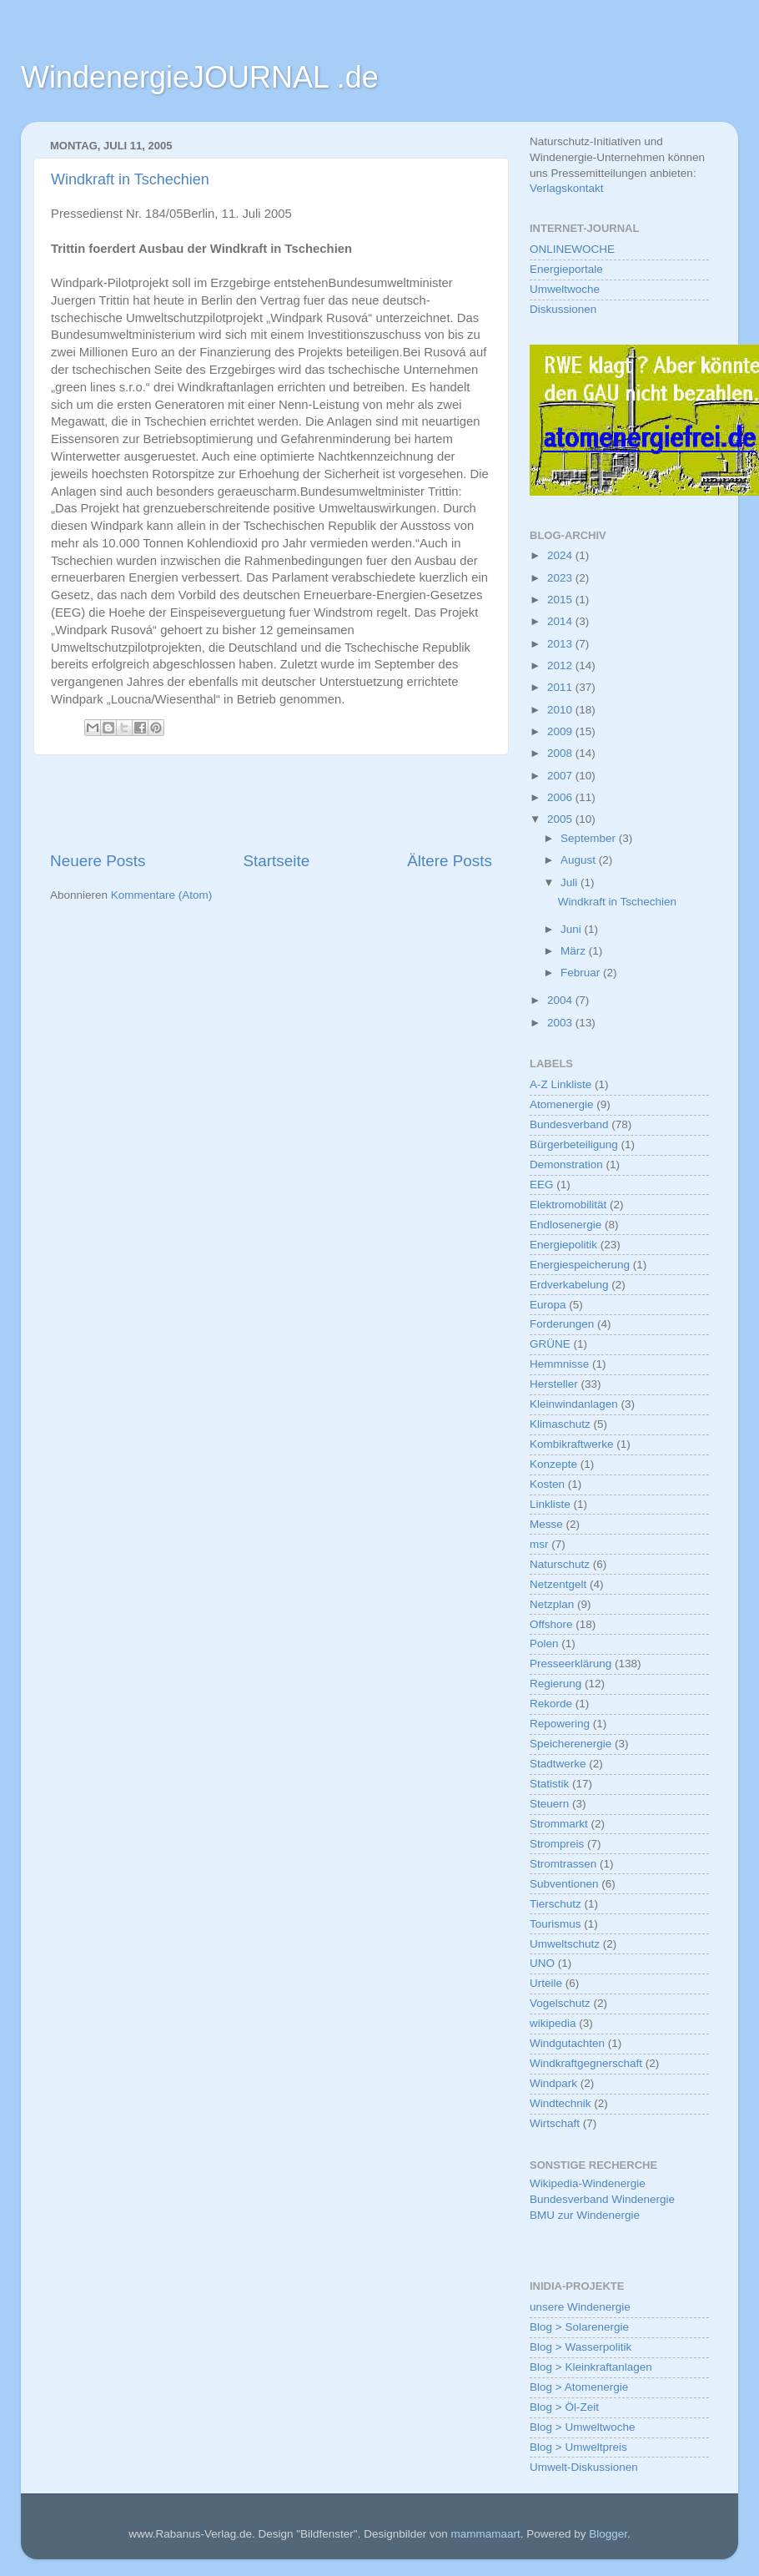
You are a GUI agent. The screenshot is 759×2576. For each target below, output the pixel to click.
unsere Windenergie (580, 2307)
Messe (546, 1524)
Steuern (549, 1803)
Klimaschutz (560, 1424)
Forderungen (562, 1324)
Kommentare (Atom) (162, 895)
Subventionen (564, 1884)
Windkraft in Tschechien (130, 179)
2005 (561, 819)
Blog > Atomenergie (579, 2387)
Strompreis (557, 1843)
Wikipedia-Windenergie (588, 2183)
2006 (561, 797)
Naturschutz (560, 1564)
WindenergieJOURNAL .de (200, 77)
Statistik (549, 1783)
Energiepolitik (563, 1244)
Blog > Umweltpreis (578, 2447)
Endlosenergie (565, 1224)
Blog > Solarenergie (579, 2327)
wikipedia (553, 2023)
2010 (561, 709)
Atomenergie (562, 1104)
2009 (561, 731)
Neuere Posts (97, 861)
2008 (561, 753)
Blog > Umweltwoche (582, 2427)
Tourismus (555, 1924)
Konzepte (553, 1464)
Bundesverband (569, 1124)
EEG (542, 1184)
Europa (548, 1304)
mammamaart (485, 2534)
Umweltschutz (565, 1944)
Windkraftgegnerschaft (586, 2063)
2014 (561, 621)
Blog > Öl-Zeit (564, 2407)
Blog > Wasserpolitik (580, 2347)
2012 (561, 665)
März (574, 951)
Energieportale (566, 269)
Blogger (608, 2534)
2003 (561, 1022)
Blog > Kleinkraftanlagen (591, 2367)
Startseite (276, 861)
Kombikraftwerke (572, 1444)
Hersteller (554, 1384)
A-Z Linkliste (560, 1084)
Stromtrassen (563, 1864)
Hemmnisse (559, 1364)
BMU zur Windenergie (585, 2215)
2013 (561, 644)
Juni (572, 929)
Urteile (546, 1983)
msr (539, 1544)
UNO (542, 1963)
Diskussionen (563, 309)
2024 (561, 555)
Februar (581, 972)
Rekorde (551, 1703)
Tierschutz (555, 1904)
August (579, 860)
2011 (561, 687)
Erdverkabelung (569, 1284)
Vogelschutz (560, 2003)
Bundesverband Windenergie (602, 2199)
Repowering (560, 1723)
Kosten (547, 1484)
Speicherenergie (570, 1743)
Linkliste (550, 1504)
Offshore (551, 1624)
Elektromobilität (568, 1204)
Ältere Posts (449, 861)
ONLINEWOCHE (572, 249)
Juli (570, 882)
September (589, 838)
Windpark (553, 2083)
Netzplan (552, 1604)
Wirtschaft (555, 2123)
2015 (561, 599)
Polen (544, 1643)
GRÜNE (550, 1344)
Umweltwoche (565, 289)
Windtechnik (560, 2103)
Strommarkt (559, 1823)
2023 (561, 578)
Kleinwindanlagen (574, 1404)
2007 (561, 775)
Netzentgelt (558, 1584)
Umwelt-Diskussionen (584, 2467)
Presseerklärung (570, 1663)
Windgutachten (567, 2043)
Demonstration (566, 1164)
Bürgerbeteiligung (574, 1144)
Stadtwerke (558, 1763)
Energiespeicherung (580, 1264)
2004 (561, 1000)
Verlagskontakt (567, 188)
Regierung (555, 1683)
